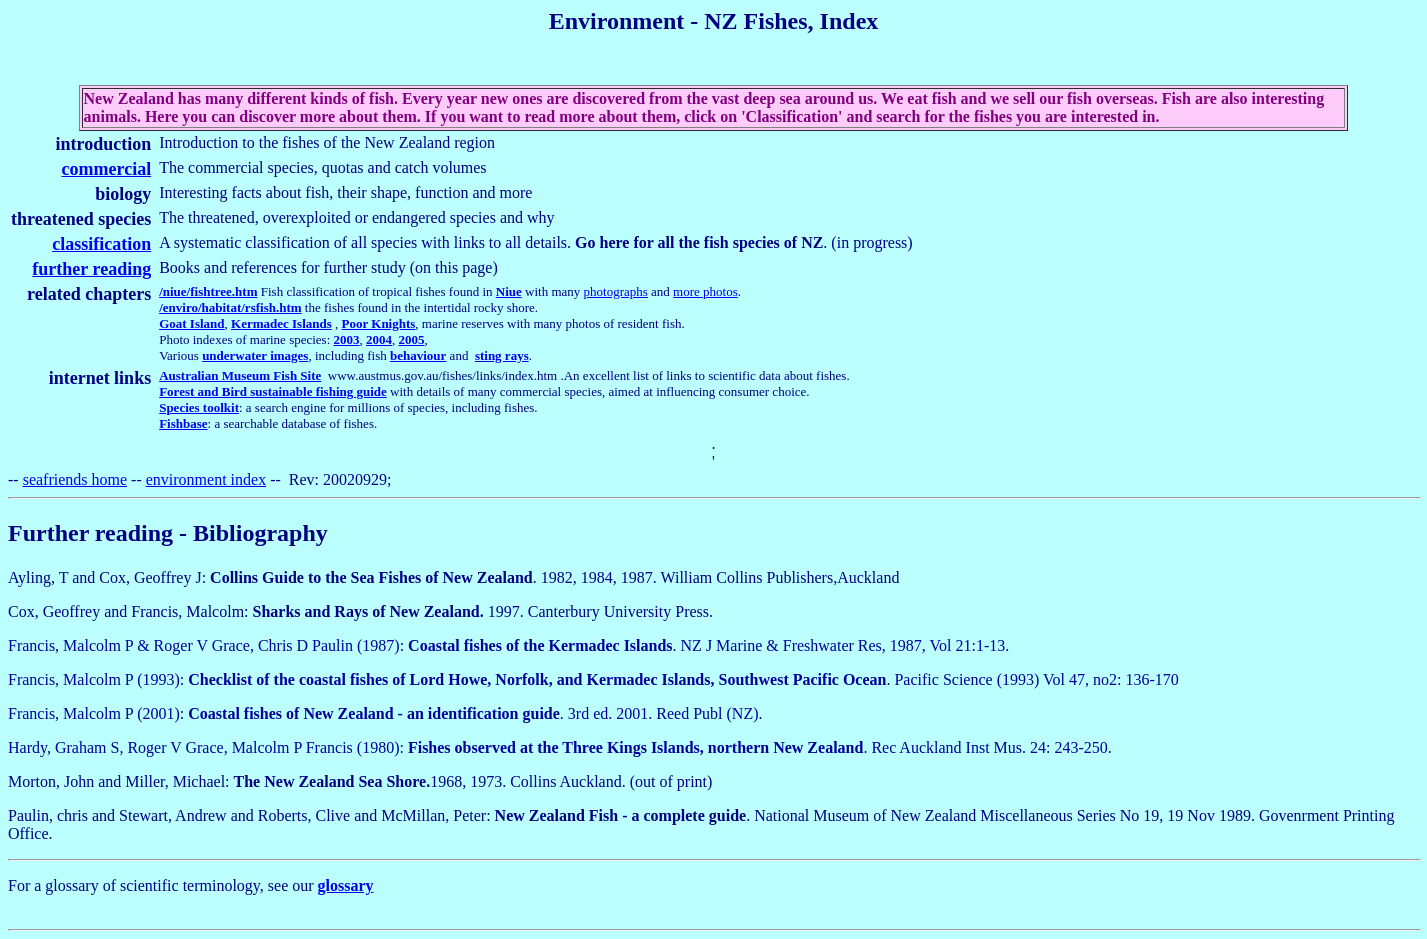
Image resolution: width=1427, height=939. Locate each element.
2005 (412, 339)
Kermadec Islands (281, 323)
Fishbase (183, 423)
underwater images (255, 355)
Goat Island (191, 323)
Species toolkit (199, 407)
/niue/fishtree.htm (208, 291)
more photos (705, 291)
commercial (107, 169)
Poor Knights (379, 323)
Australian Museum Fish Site (240, 375)
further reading (91, 269)
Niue (509, 291)
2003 (347, 339)
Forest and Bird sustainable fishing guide (273, 391)
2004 (379, 339)
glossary (346, 885)
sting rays (502, 355)
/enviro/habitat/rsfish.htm (230, 307)
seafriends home (75, 479)
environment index (206, 479)
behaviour (418, 355)
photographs (616, 291)
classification (101, 244)
